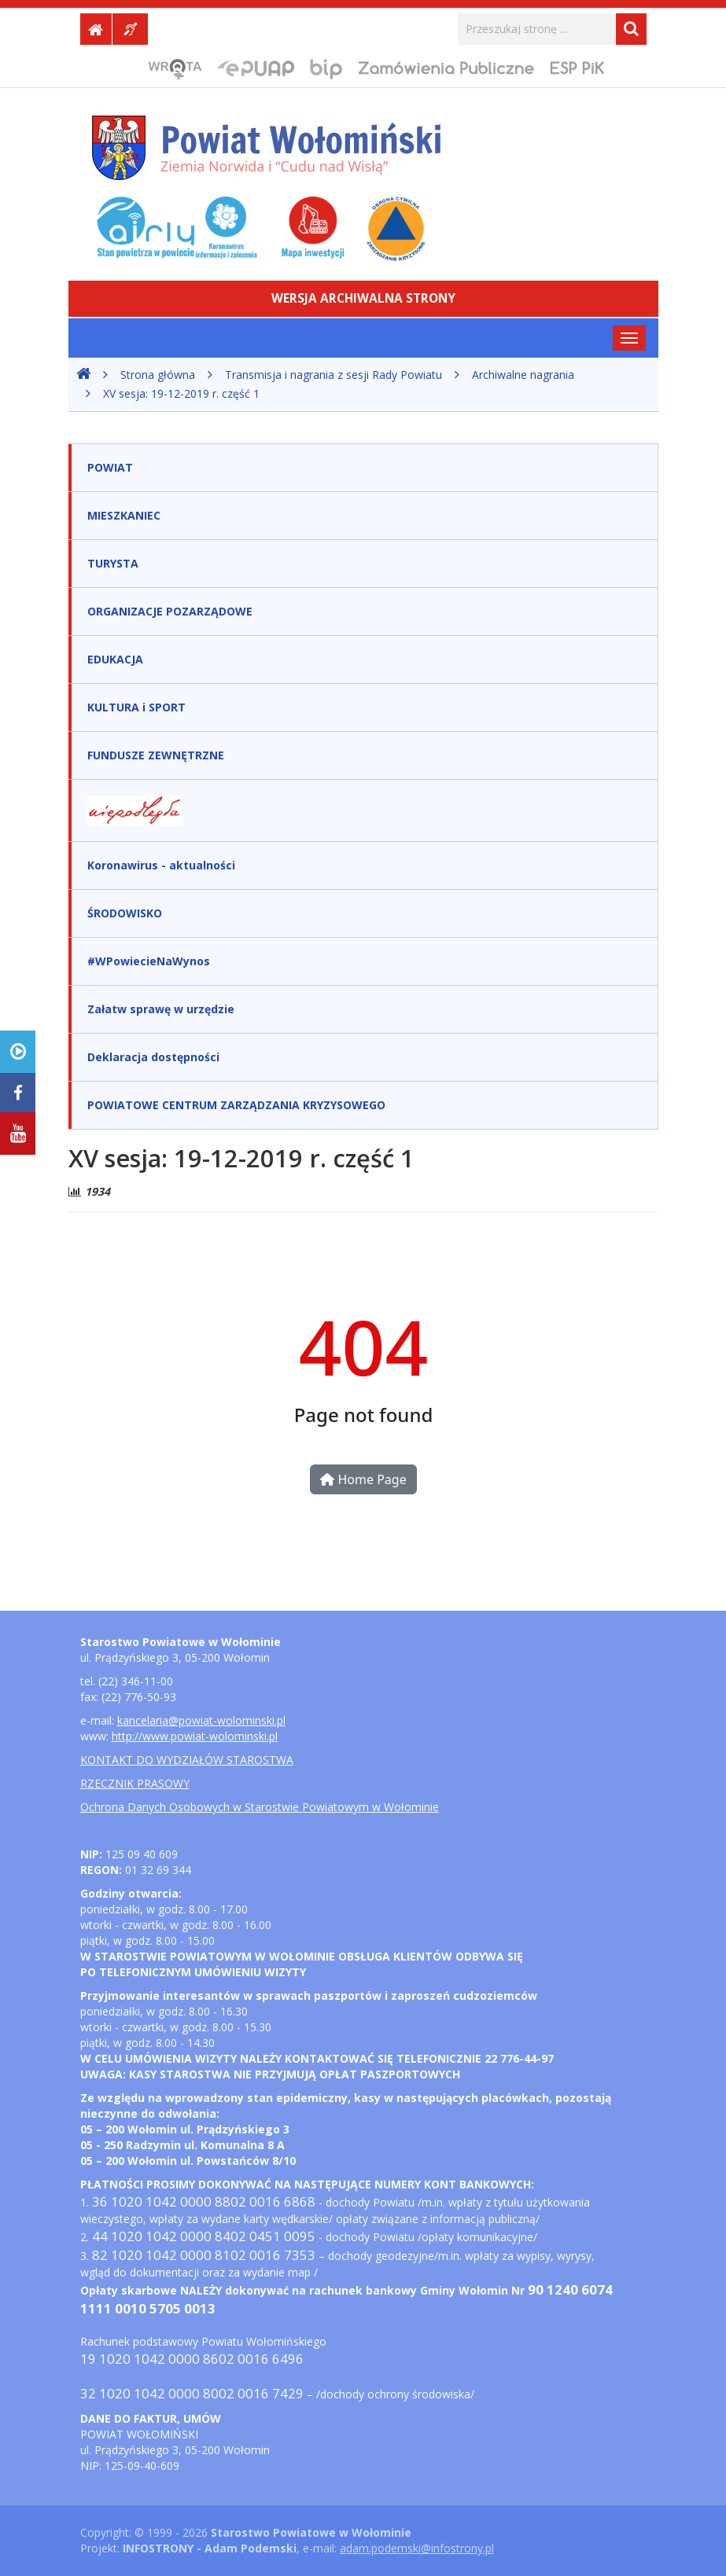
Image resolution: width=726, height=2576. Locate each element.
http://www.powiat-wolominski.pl (195, 1736)
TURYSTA (112, 563)
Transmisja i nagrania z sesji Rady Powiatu (333, 374)
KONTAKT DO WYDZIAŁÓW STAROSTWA (186, 1759)
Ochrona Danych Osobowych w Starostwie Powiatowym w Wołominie (259, 1806)
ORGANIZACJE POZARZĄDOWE (169, 611)
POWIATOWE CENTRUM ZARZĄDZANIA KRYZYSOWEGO (236, 1104)
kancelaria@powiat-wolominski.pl (201, 1720)
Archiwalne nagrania (523, 374)
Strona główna (157, 374)
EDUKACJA (115, 659)
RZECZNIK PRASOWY (135, 1783)
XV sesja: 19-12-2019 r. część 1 (181, 393)
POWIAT (110, 467)
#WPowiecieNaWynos (148, 961)
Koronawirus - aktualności (161, 865)
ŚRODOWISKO (124, 913)
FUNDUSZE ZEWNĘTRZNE (155, 755)
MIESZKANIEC (123, 515)
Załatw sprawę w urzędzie (160, 1008)
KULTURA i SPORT (136, 707)
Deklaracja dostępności (153, 1056)
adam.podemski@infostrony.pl (417, 2548)
